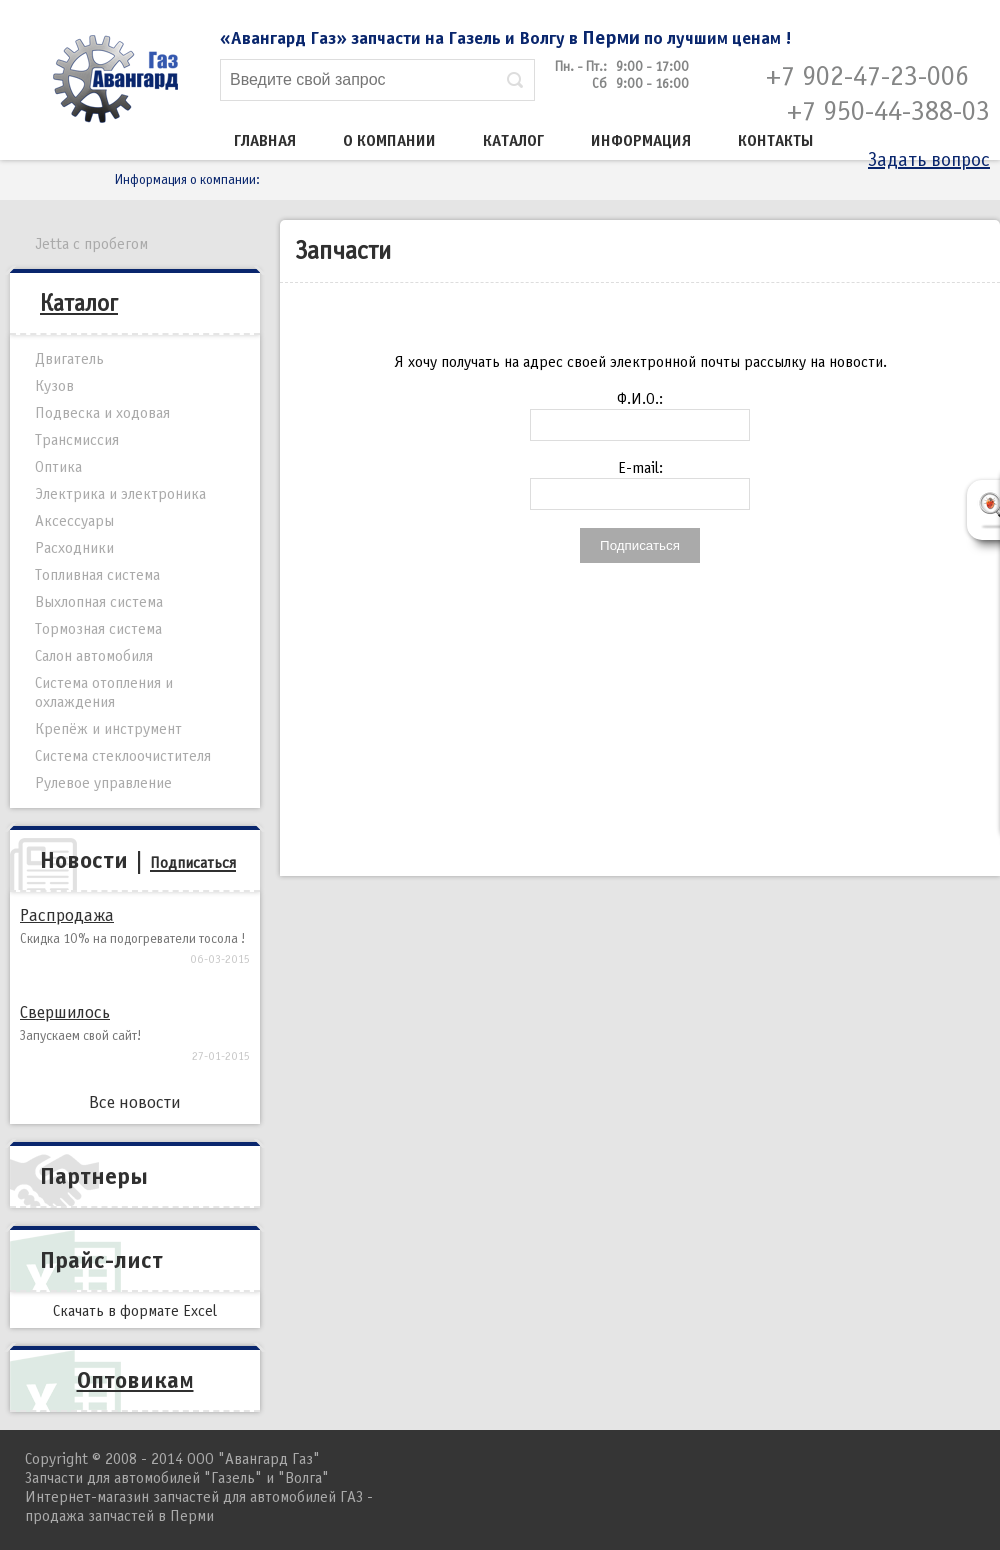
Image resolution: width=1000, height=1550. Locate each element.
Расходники (74, 548)
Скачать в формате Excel (135, 1311)
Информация (641, 141)
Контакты (776, 141)
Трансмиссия (77, 440)
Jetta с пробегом (91, 244)
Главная (265, 141)
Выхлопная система (99, 602)
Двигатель (69, 359)
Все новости (135, 1102)
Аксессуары (74, 521)
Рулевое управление (103, 783)
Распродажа (67, 915)
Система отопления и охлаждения (104, 692)
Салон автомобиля (94, 656)
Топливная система (97, 575)
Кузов (54, 386)
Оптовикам (135, 1380)
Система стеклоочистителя (123, 756)
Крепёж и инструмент (108, 729)
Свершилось (65, 1012)
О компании (389, 141)
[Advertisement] (640, 721)
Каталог (513, 141)
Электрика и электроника (120, 494)
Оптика (58, 467)
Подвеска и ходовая (102, 413)
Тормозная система (98, 629)
